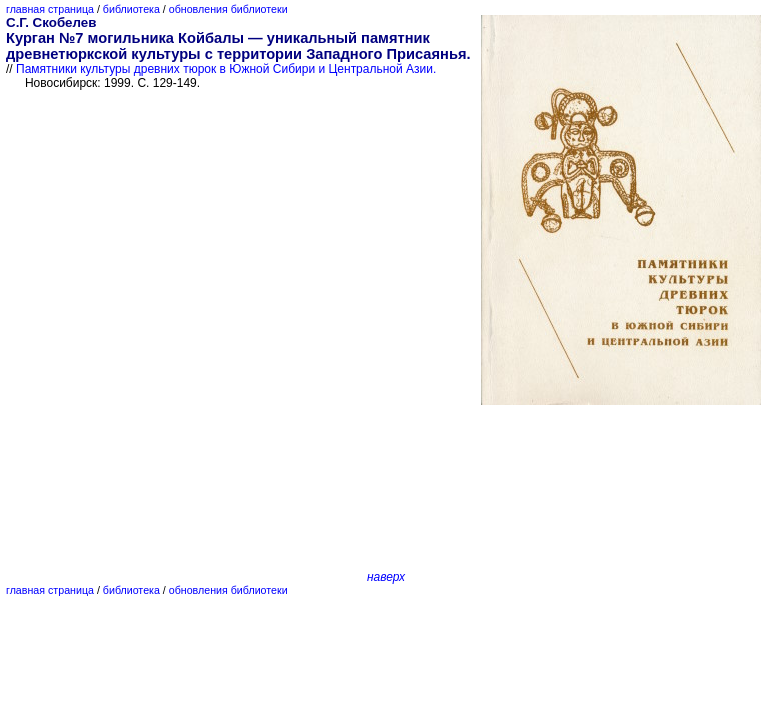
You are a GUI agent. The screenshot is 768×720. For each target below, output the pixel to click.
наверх (386, 577)
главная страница (50, 9)
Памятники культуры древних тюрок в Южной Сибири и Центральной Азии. (226, 69)
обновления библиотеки (228, 9)
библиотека (131, 9)
